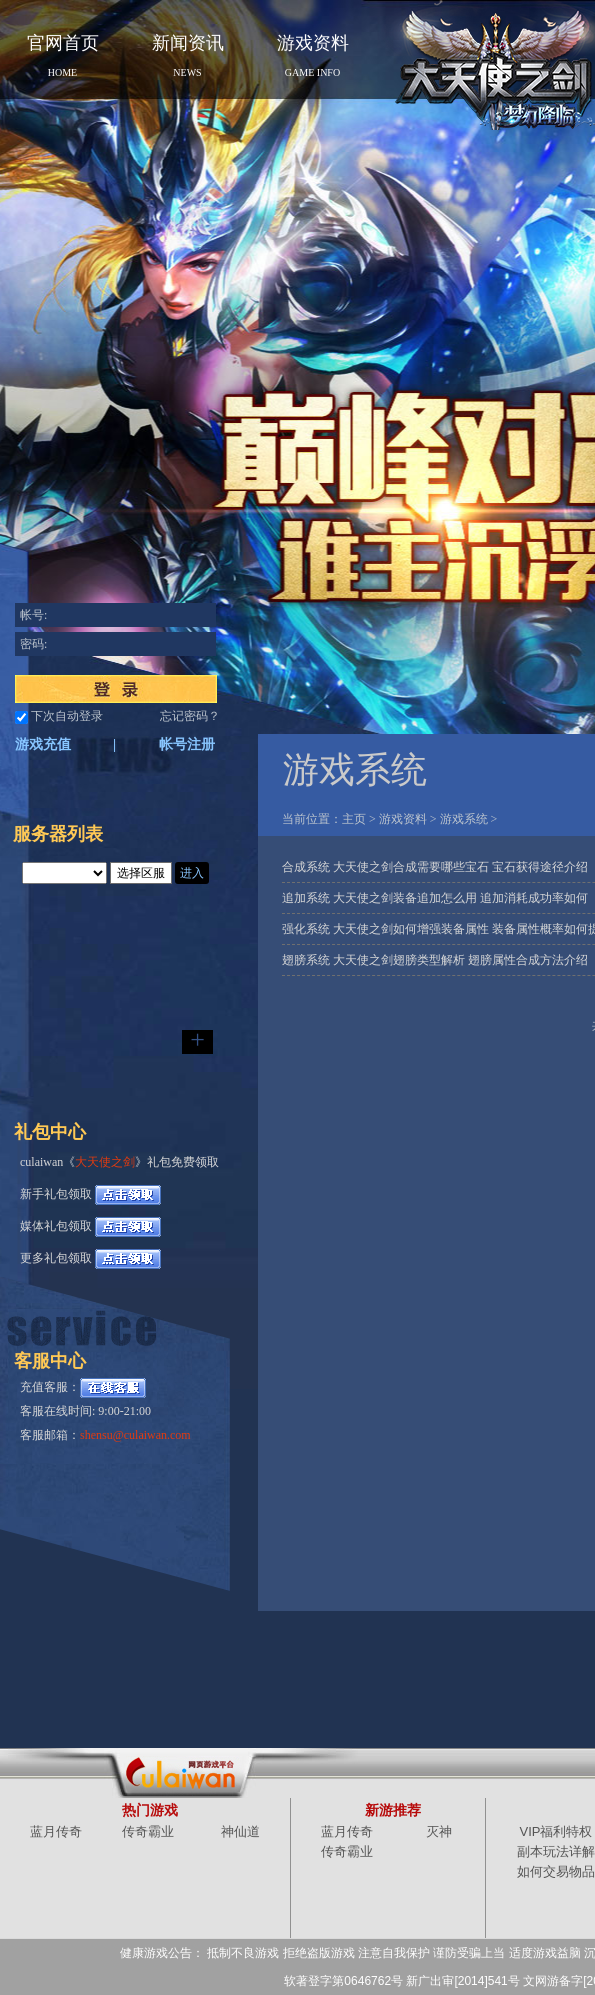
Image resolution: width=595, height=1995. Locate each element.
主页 (354, 819)
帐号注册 (187, 744)
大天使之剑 (105, 1162)
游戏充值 (43, 744)
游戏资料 (313, 55)
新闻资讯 (188, 55)
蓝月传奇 (56, 1831)
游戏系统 (464, 819)
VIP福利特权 (556, 1831)
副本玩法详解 (556, 1851)
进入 (192, 873)
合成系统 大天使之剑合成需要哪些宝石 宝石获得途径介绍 (435, 867)
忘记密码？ (190, 716)
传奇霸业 (148, 1831)
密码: (33, 644)
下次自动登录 (67, 716)
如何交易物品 (556, 1871)
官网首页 (63, 55)
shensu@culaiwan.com (135, 1435)
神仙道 (240, 1831)
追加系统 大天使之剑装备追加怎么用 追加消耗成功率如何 (435, 898)
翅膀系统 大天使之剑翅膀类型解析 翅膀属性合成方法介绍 (435, 960)
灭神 (439, 1831)
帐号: (33, 615)
